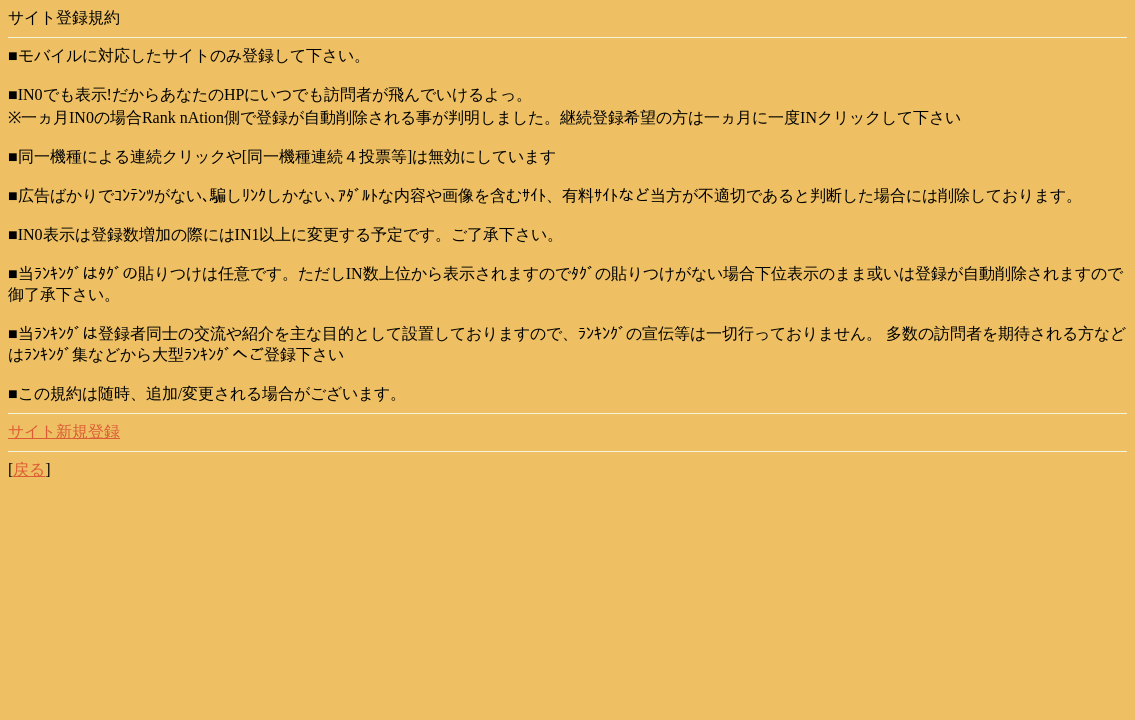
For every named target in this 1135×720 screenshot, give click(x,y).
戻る (29, 469)
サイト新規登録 (64, 431)
